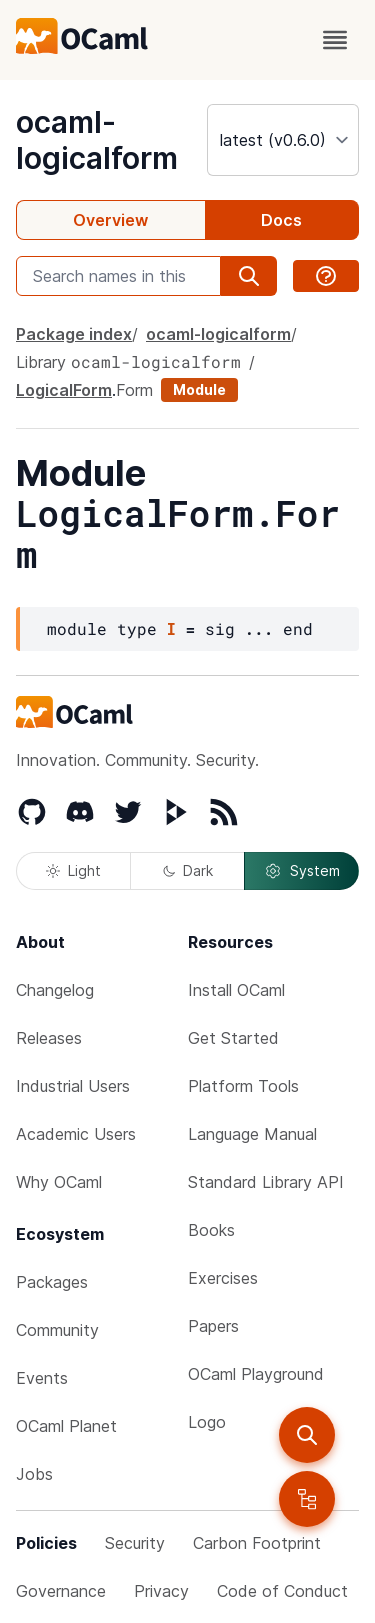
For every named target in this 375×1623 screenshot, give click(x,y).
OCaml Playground (256, 1374)
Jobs (34, 1474)
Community (57, 1330)
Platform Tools (243, 1086)
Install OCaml (236, 990)
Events (42, 1378)
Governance (61, 1591)
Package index (74, 334)
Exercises (223, 1278)
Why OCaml (59, 1182)
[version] (283, 140)
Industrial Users (73, 1086)
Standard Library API (266, 1182)
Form (134, 390)
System (302, 871)
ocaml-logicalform (97, 140)
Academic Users (76, 1134)
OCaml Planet (66, 1426)
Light (73, 870)
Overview (110, 220)
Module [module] (199, 389)
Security (135, 1543)
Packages (52, 1282)
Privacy (161, 1591)
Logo (207, 1422)
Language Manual (252, 1134)
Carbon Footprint (257, 1543)
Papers (213, 1326)
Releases (49, 1038)
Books (211, 1230)
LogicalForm (64, 390)
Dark (188, 870)
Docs (281, 220)
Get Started (233, 1038)
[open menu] (335, 40)
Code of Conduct (282, 1591)
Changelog (55, 990)
